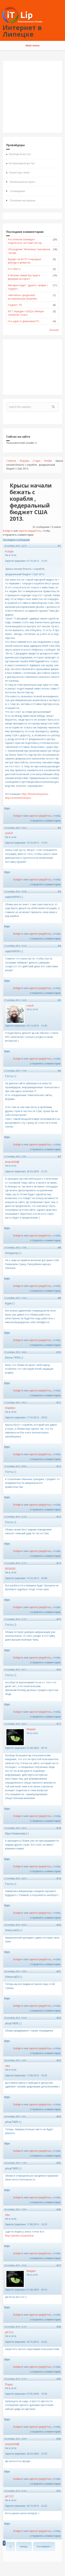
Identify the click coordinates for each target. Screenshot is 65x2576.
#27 (59, 2265)
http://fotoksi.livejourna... (35, 794)
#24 (59, 2116)
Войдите (8, 530)
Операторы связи (19, 172)
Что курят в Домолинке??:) (23, 321)
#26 (59, 2209)
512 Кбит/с (14, 269)
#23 (59, 2060)
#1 (59, 545)
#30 (59, 2438)
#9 (59, 1297)
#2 (59, 827)
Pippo (9, 2384)
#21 (59, 1971)
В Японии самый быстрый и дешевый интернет (24, 277)
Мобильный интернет (23, 181)
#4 (59, 945)
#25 (59, 2162)
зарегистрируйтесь (30, 530)
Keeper (31, 1729)
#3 (59, 891)
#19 (59, 1878)
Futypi (9, 551)
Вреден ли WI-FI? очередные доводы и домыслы (24, 260)
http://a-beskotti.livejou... (18, 797)
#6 (59, 1070)
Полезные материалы (22, 200)
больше (54, 330)
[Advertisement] (32, 96)
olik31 (9, 833)
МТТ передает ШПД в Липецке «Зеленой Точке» (26, 313)
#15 (59, 1619)
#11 (59, 1402)
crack (30, 1005)
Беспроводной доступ (22, 163)
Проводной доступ (20, 154)
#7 (59, 1156)
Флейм (48, 460)
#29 (59, 2378)
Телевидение (17, 191)
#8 (59, 1247)
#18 (59, 1828)
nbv (7, 2066)
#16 (59, 1669)
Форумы (24, 460)
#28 (59, 2326)
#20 (59, 1924)
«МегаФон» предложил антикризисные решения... (23, 296)
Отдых (36, 460)
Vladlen (10, 1408)
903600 (10, 1569)
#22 (59, 2017)
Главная (11, 460)
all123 (9, 2332)
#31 (59, 2490)
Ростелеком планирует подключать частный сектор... (25, 241)
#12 (59, 1466)
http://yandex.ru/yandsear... (20, 2235)
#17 (59, 1723)
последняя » (44, 2546)
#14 (59, 1563)
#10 (59, 1352)
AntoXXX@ (12, 1162)
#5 (59, 1000)
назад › (24, 2546)
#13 (59, 1516)
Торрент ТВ (15, 304)
